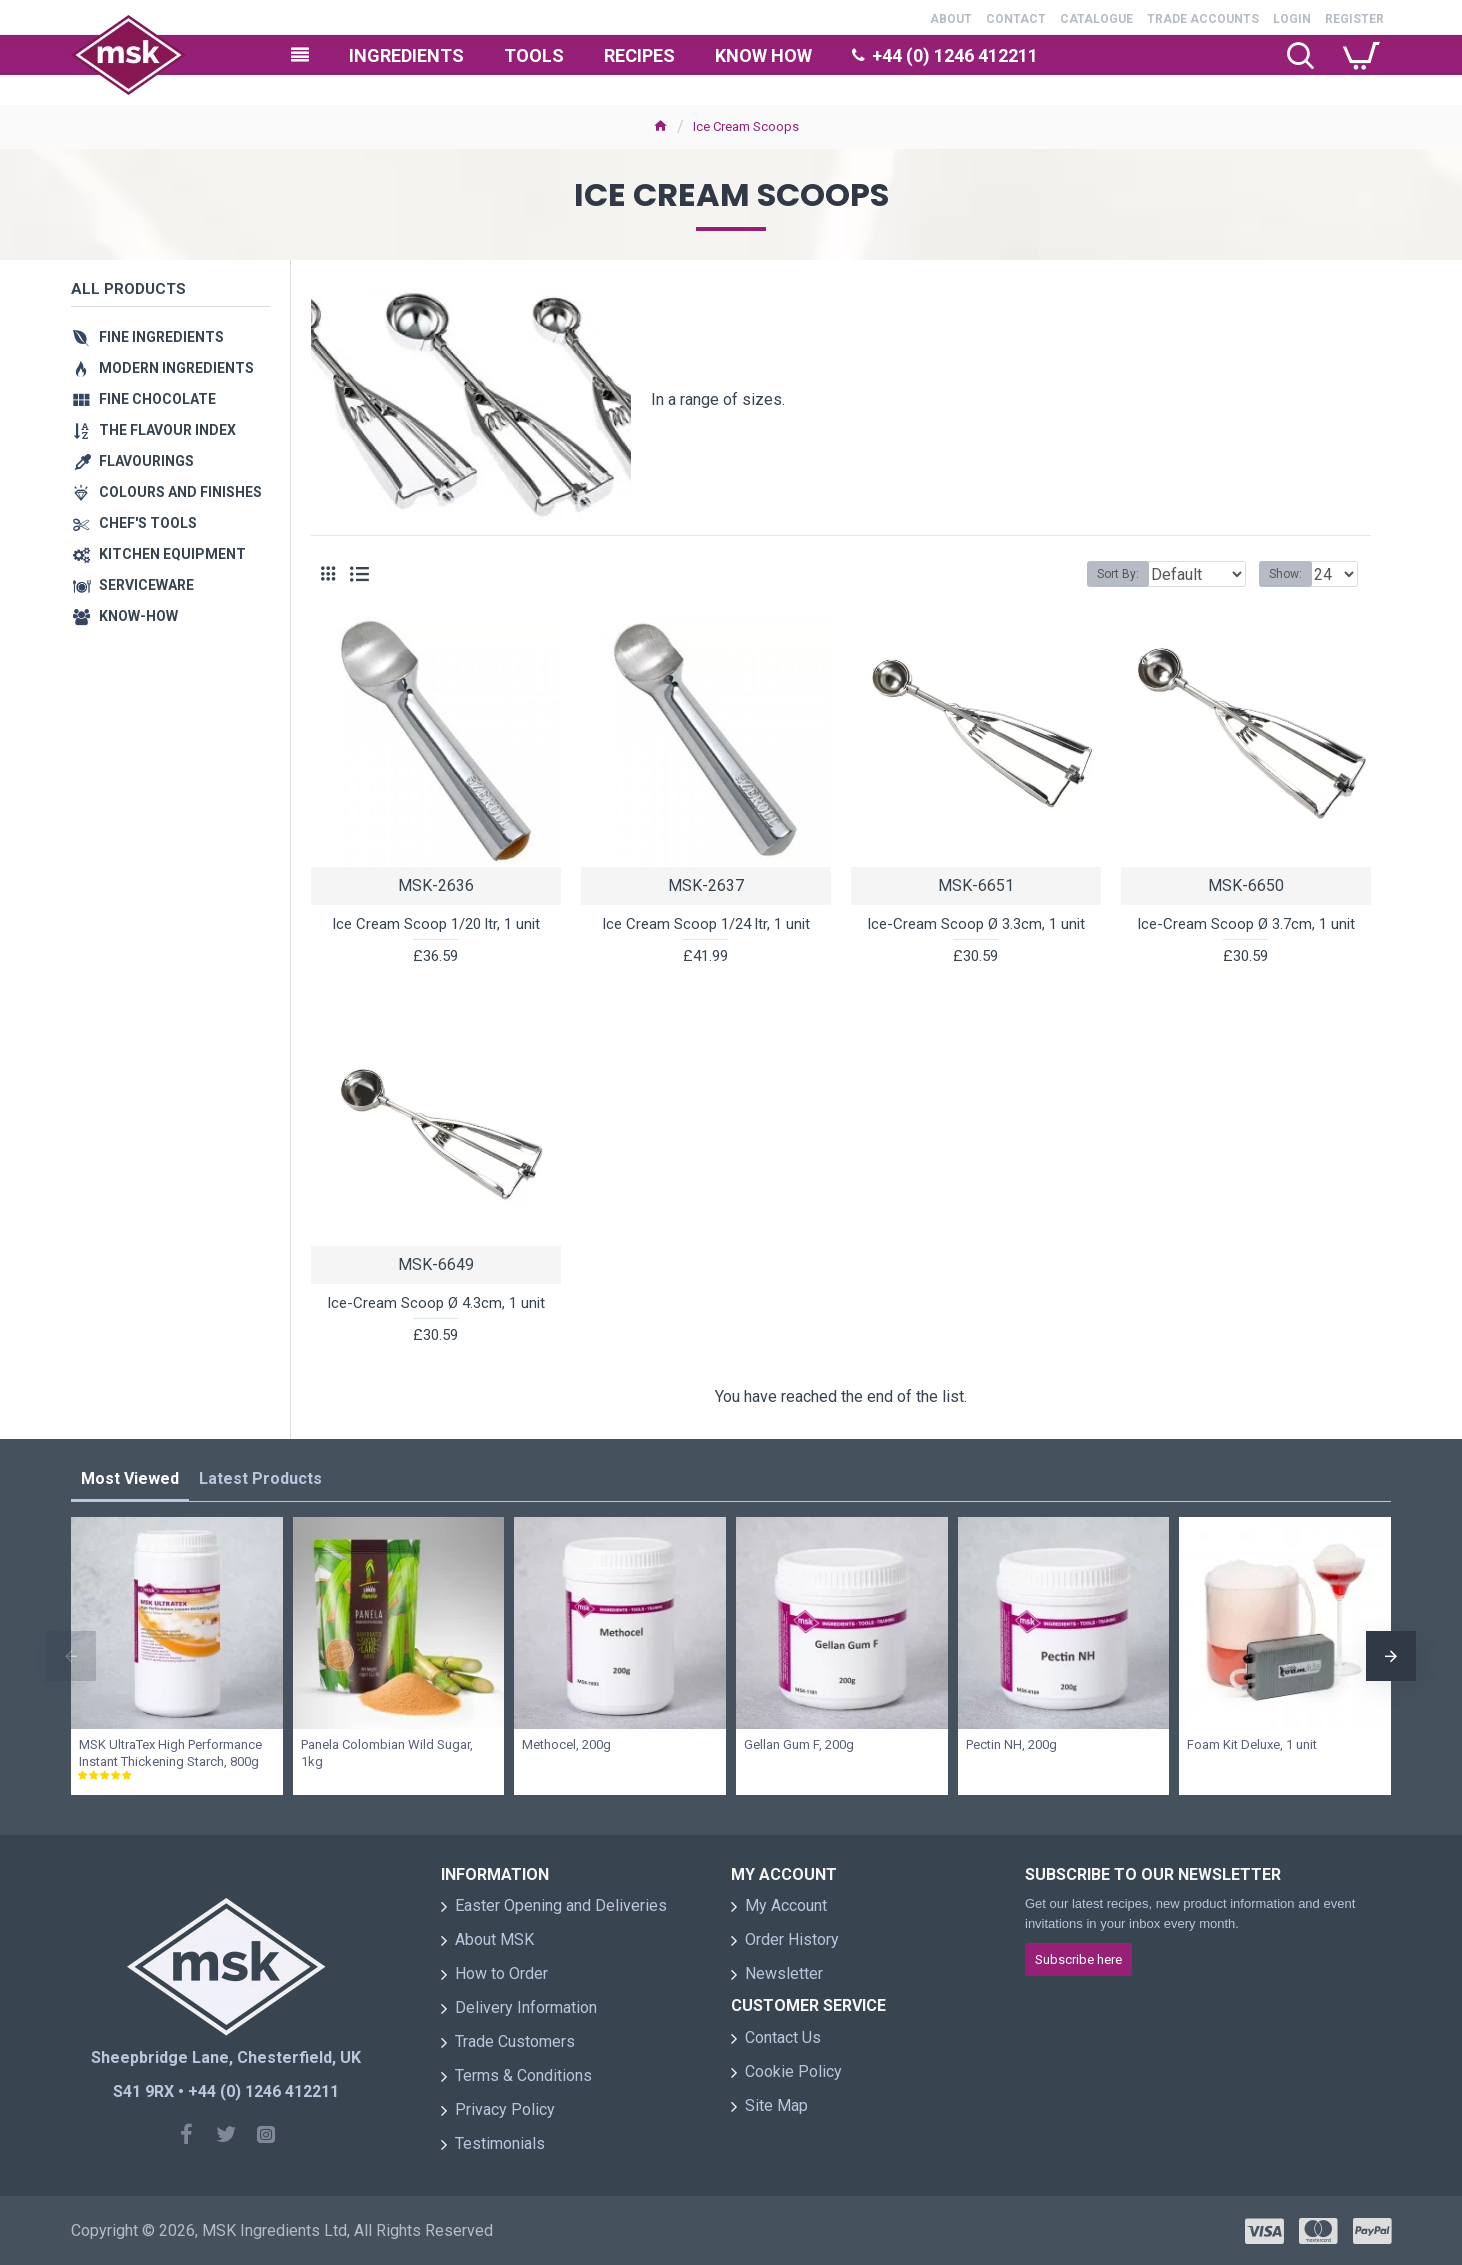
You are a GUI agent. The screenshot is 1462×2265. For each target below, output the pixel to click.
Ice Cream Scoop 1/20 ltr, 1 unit (436, 924)
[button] (71, 1656)
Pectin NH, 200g (1011, 1744)
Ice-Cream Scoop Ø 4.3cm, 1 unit (436, 1303)
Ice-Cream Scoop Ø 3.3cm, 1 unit (976, 924)
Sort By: (1103, 574)
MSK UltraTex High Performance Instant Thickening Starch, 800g (170, 1753)
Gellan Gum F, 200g (799, 1744)
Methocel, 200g (566, 1744)
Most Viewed (130, 1478)
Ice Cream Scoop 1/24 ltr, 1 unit (706, 924)
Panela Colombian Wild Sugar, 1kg (387, 1753)
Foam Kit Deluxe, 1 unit (1252, 1744)
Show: (1291, 574)
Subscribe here (1078, 1959)
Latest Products (260, 1478)
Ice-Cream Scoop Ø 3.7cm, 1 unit (1246, 924)
